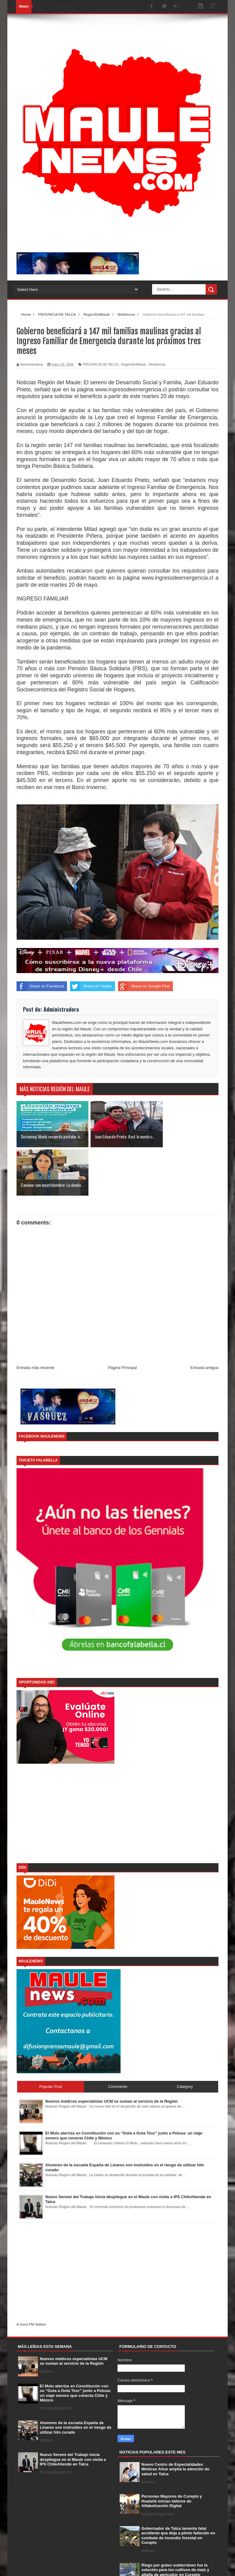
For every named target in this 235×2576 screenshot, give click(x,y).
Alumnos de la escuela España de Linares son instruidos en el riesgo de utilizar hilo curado (75, 2379)
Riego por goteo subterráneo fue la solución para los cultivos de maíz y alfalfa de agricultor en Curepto (175, 2521)
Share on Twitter (91, 986)
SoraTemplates (48, 2565)
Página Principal (122, 1319)
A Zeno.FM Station (31, 2275)
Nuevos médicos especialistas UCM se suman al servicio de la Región (73, 2313)
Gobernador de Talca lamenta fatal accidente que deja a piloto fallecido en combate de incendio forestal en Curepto (178, 2487)
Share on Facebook (40, 986)
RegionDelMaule (133, 364)
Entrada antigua (204, 1319)
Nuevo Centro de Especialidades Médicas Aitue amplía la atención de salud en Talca (175, 2421)
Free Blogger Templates (106, 2565)
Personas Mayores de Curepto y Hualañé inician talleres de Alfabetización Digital (171, 2453)
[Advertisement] (117, 1766)
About (164, 2565)
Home (147, 2565)
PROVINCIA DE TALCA (100, 364)
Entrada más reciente (35, 1319)
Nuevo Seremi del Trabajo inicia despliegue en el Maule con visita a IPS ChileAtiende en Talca (73, 2411)
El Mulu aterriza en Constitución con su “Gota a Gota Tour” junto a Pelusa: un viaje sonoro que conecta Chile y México (75, 2344)
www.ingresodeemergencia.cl (131, 389)
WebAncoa (157, 364)
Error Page (206, 2565)
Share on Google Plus (144, 986)
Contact (183, 2565)
